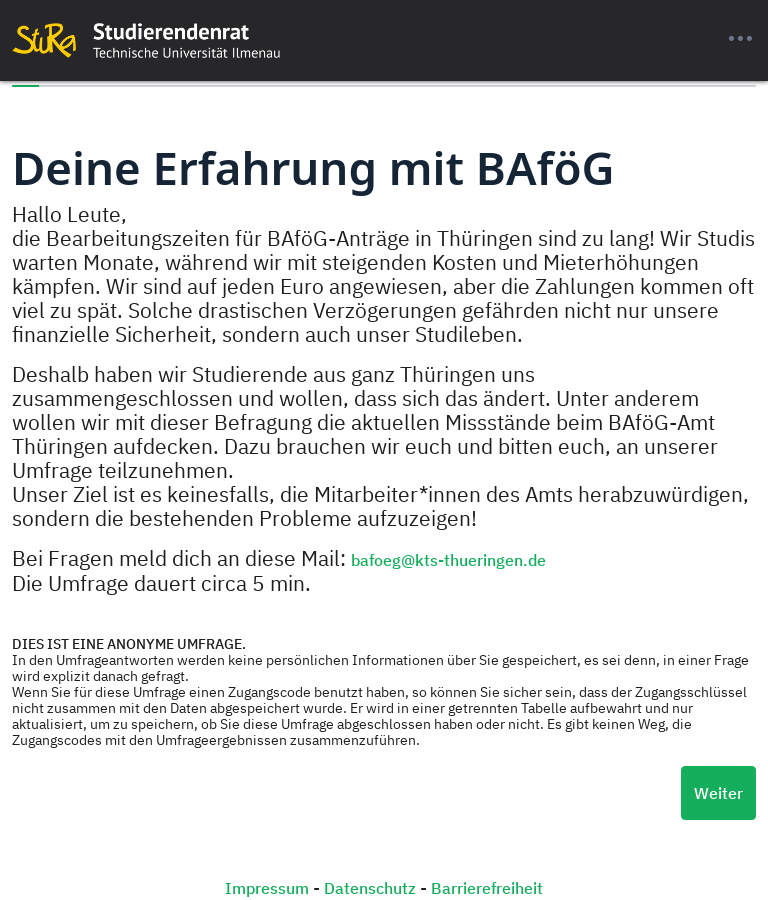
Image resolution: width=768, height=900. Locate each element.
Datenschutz (370, 888)
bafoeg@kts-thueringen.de (448, 560)
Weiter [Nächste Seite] (718, 793)
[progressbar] (384, 86)
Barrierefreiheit (487, 888)
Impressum (267, 888)
